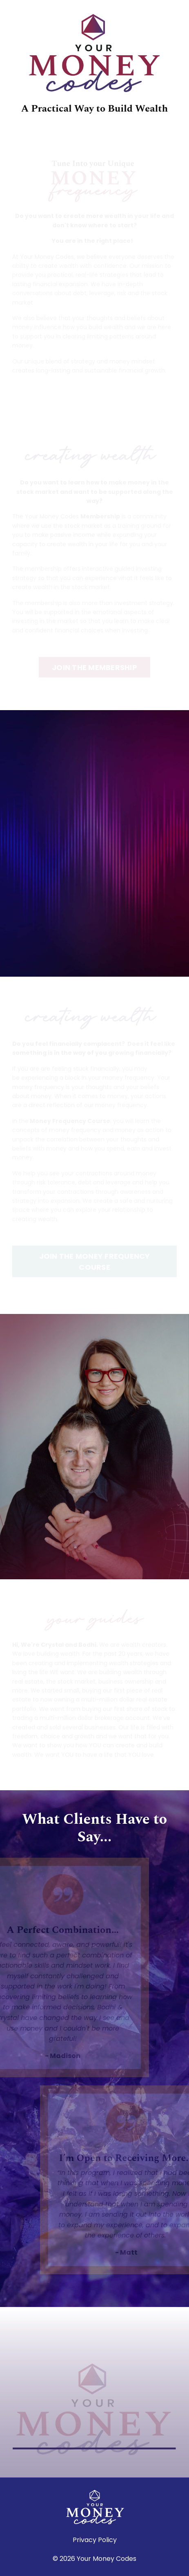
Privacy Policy (95, 2540)
